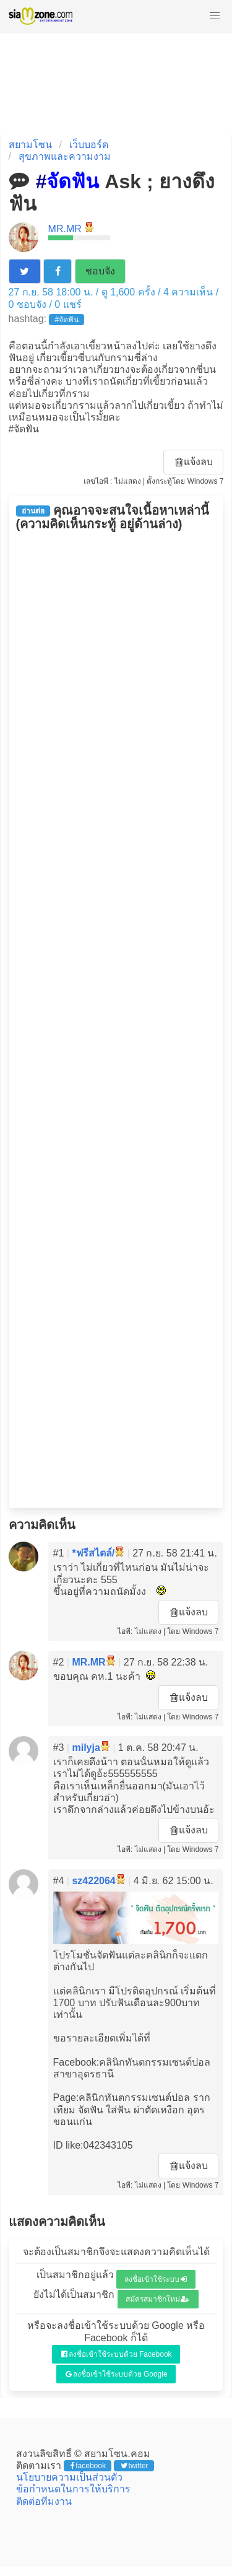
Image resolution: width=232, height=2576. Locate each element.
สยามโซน (30, 144)
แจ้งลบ (194, 461)
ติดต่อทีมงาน (44, 2501)
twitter (134, 2465)
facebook (88, 2465)
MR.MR (65, 229)
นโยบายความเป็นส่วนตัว (69, 2477)
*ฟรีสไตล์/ (93, 1553)
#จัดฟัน (66, 319)
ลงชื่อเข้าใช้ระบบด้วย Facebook (116, 2354)
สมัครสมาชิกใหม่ (158, 2299)
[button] (215, 16)
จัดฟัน (72, 181)
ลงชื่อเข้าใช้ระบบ (155, 2279)
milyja (86, 1747)
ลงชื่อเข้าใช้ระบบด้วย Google (117, 2374)
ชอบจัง (100, 271)
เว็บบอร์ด (88, 144)
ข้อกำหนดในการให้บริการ (73, 2489)
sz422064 (93, 1880)
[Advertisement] (116, 1020)
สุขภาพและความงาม (65, 156)
